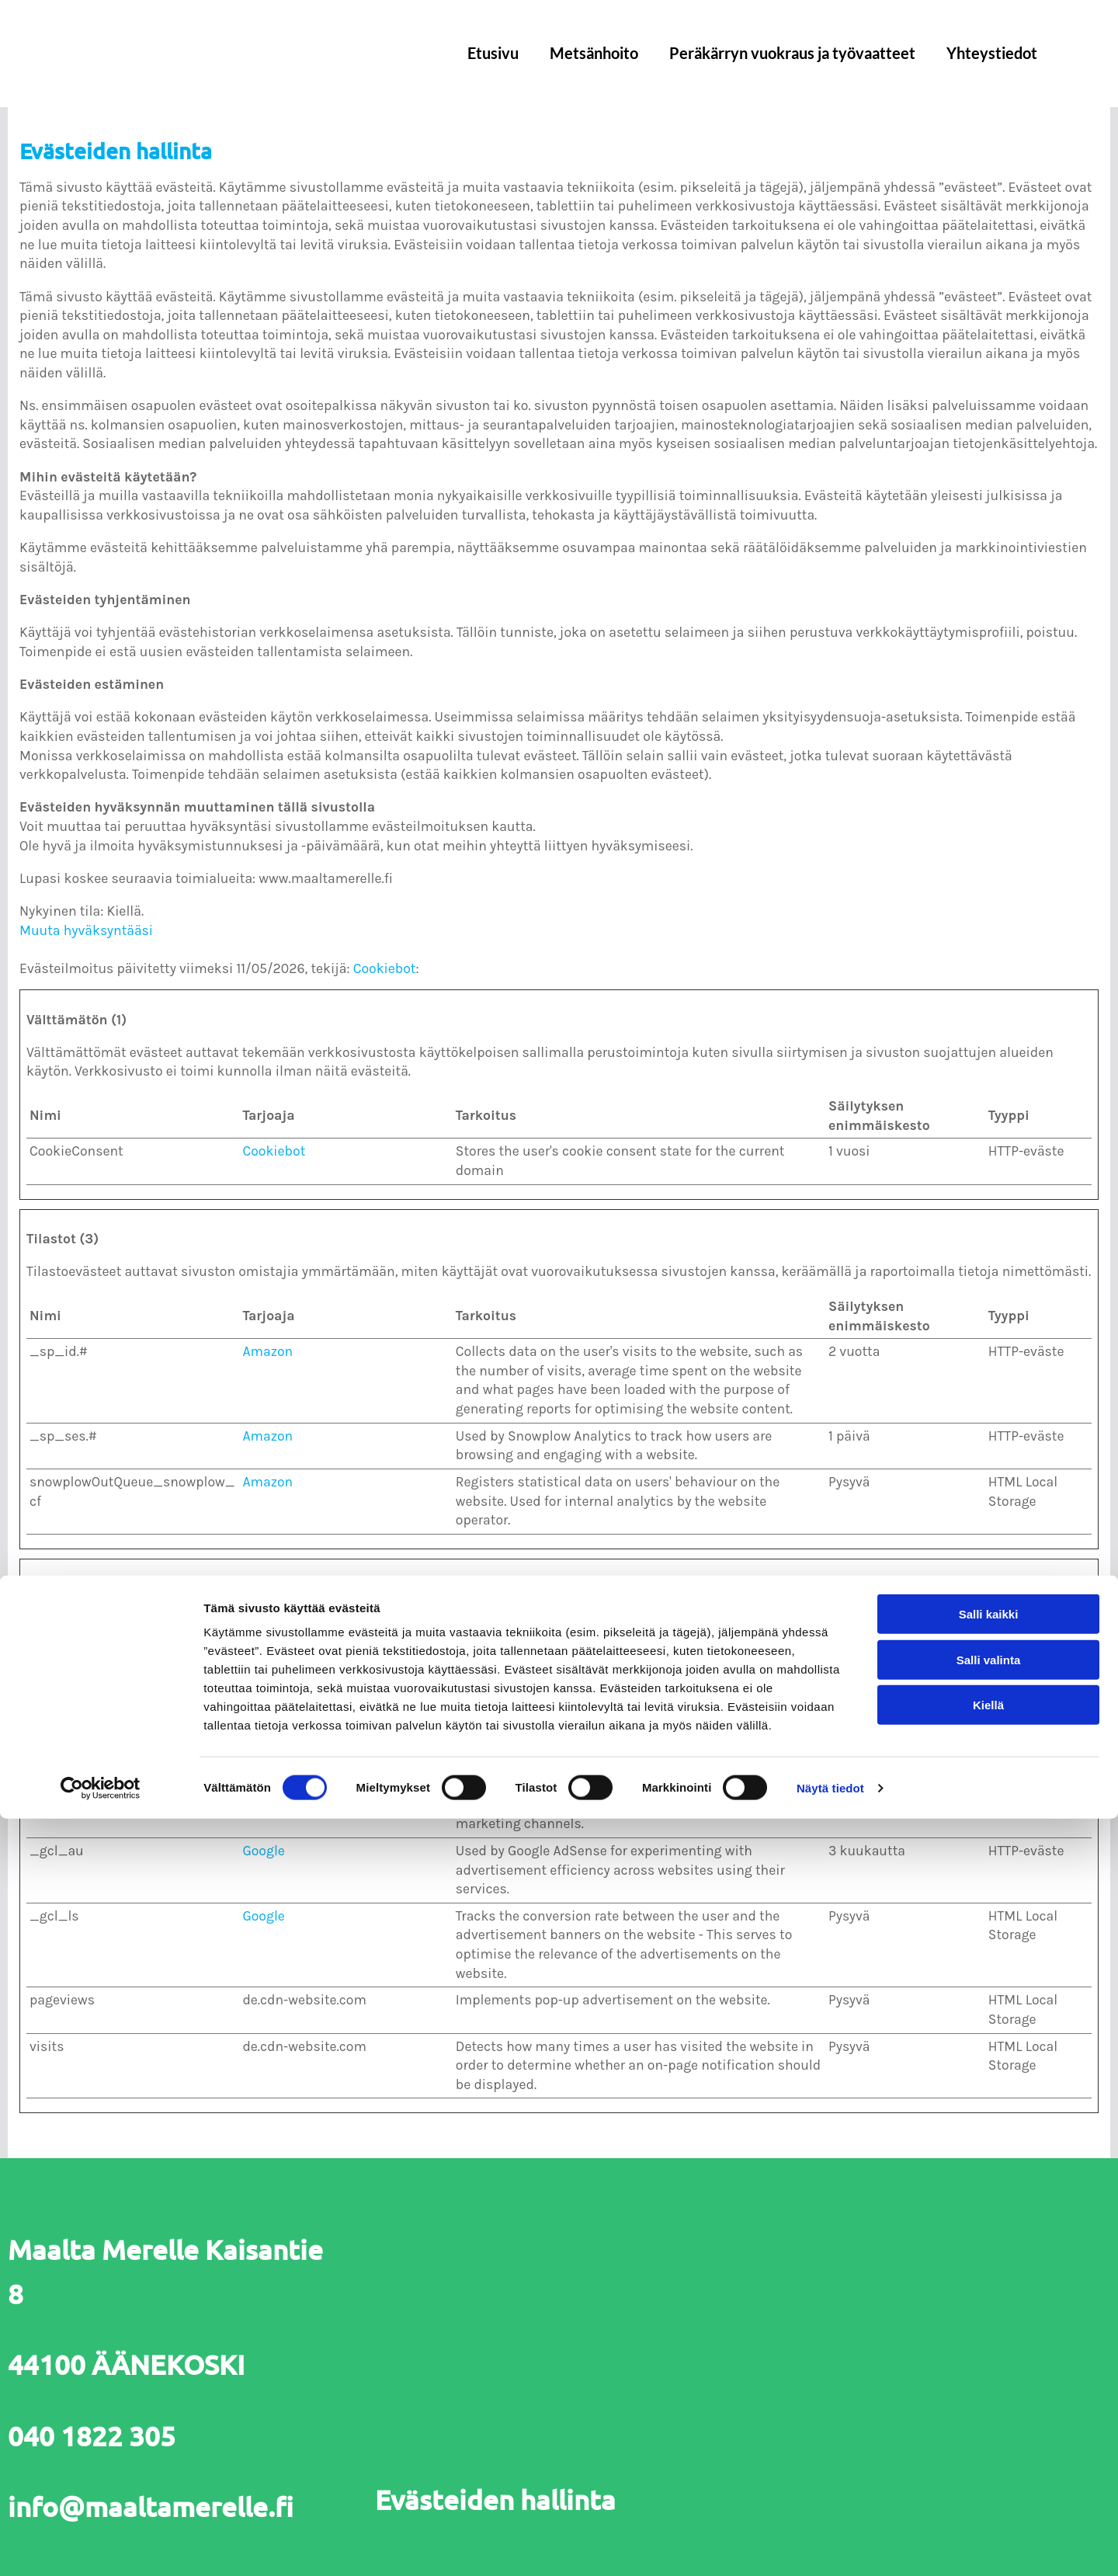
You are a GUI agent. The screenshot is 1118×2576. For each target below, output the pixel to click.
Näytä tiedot (830, 2545)
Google (263, 1720)
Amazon (267, 1351)
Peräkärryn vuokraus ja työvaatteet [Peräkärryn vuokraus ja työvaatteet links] (792, 52)
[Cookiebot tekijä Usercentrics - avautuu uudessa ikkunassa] (100, 2545)
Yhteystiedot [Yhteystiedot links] (991, 52)
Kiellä (988, 2462)
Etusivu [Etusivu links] (493, 52)
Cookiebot (384, 968)
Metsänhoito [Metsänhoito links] (594, 52)
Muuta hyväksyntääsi (86, 930)
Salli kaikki (989, 2371)
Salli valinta (989, 2417)
